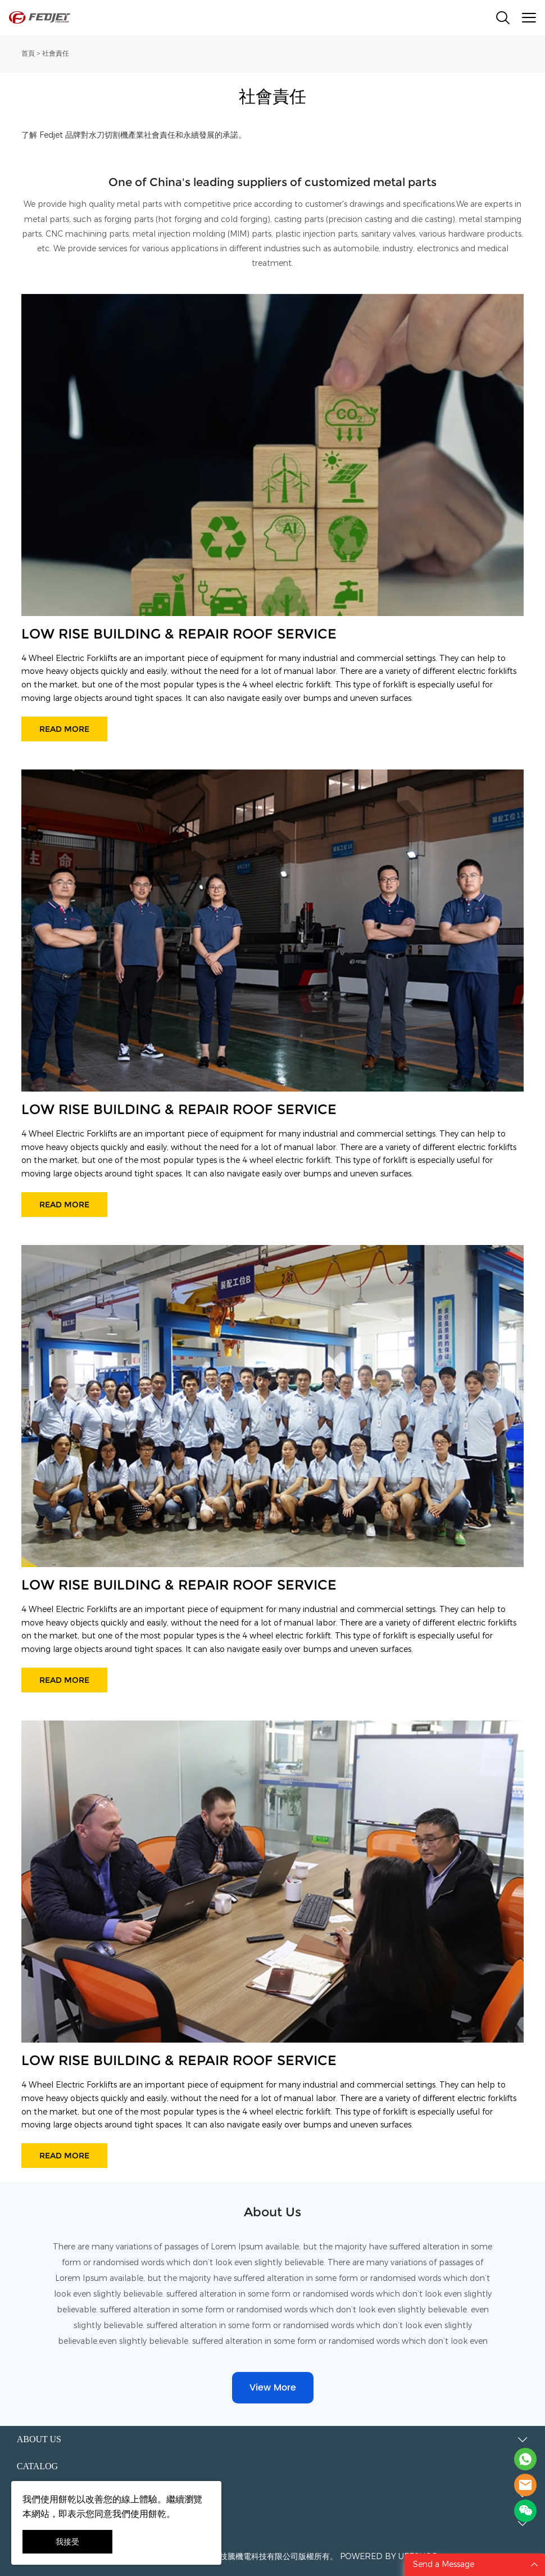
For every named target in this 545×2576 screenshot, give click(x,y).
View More (272, 2387)
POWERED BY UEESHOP (388, 2556)
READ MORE (64, 729)
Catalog (37, 2466)
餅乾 (67, 2499)
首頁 (28, 53)
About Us (39, 2439)
